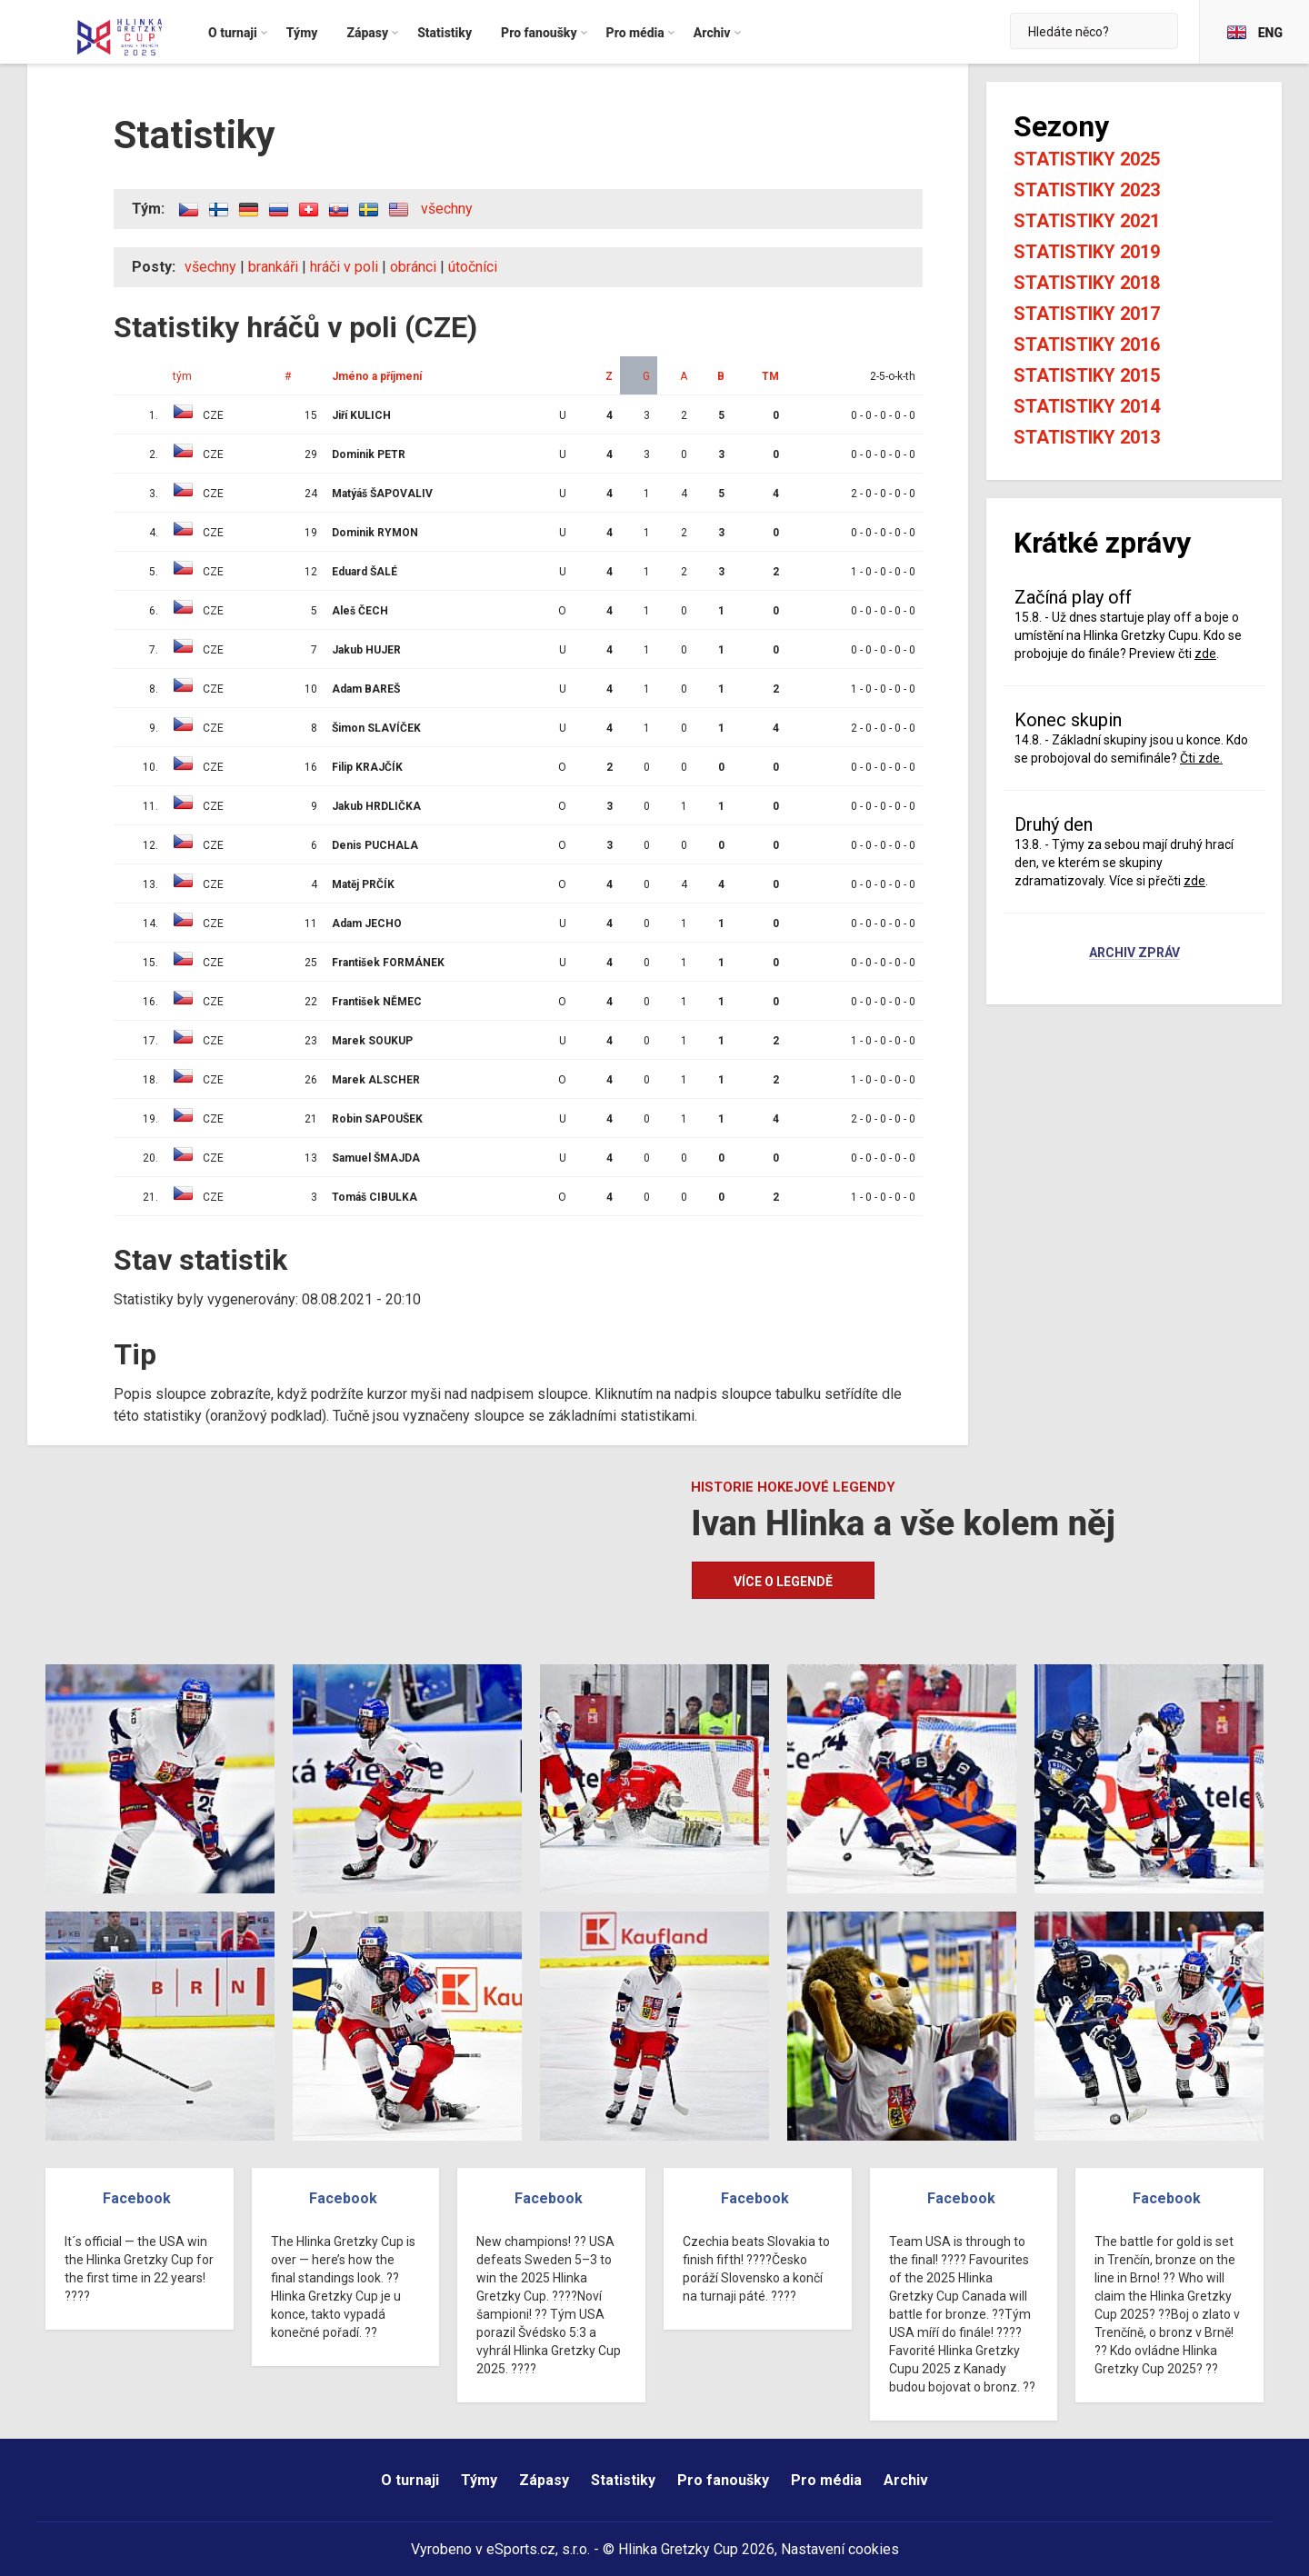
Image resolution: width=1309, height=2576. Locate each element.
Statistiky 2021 (1087, 221)
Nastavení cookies (840, 2549)
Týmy (479, 2480)
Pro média (826, 2480)
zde (1205, 653)
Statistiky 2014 (1087, 406)
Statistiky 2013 (1087, 437)
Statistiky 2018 (1087, 283)
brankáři (273, 266)
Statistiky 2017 (1087, 313)
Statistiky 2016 (1087, 344)
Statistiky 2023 (1087, 190)
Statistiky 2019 (1087, 252)
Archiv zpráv (1134, 953)
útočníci (472, 266)
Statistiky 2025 (1087, 159)
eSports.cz (520, 2549)
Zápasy (544, 2480)
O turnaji (410, 2480)
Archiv (906, 2480)
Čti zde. (1201, 758)
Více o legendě (783, 1581)
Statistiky (623, 2480)
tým (182, 376)
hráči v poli (344, 266)
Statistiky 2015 (1087, 375)
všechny (447, 208)
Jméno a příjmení (377, 376)
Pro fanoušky (723, 2480)
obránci (413, 266)
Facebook (137, 2198)
